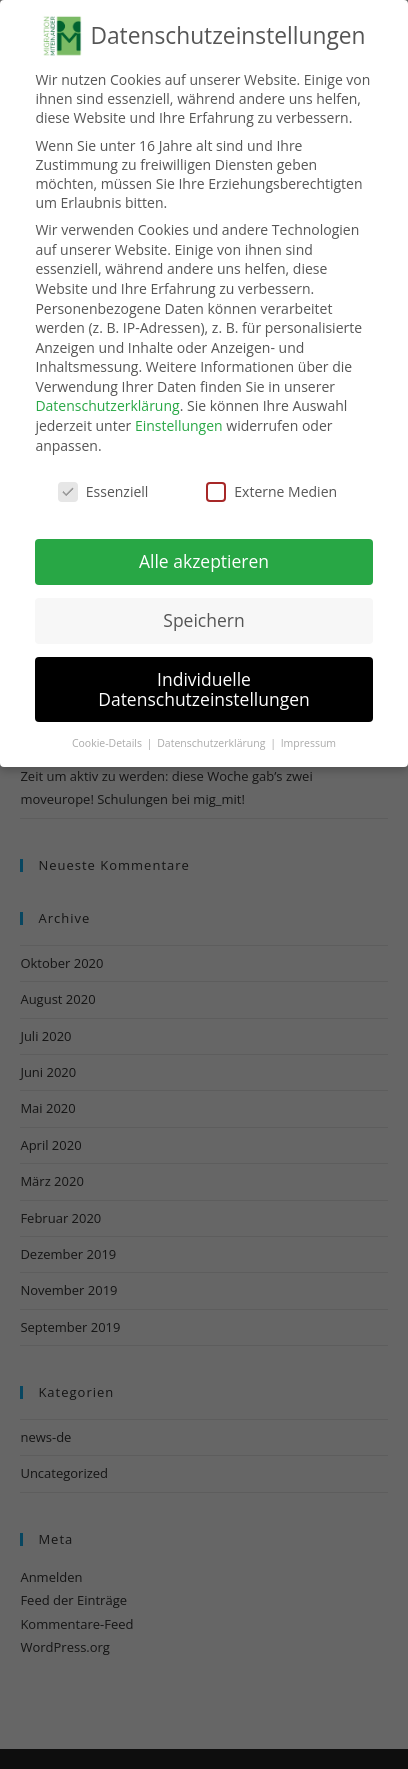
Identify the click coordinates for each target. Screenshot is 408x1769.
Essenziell (103, 490)
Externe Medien (271, 490)
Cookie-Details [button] (108, 742)
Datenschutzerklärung (107, 405)
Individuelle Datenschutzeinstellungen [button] (204, 689)
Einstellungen (179, 425)
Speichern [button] (203, 620)
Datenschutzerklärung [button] (212, 742)
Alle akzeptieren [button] (204, 561)
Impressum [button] (308, 742)
